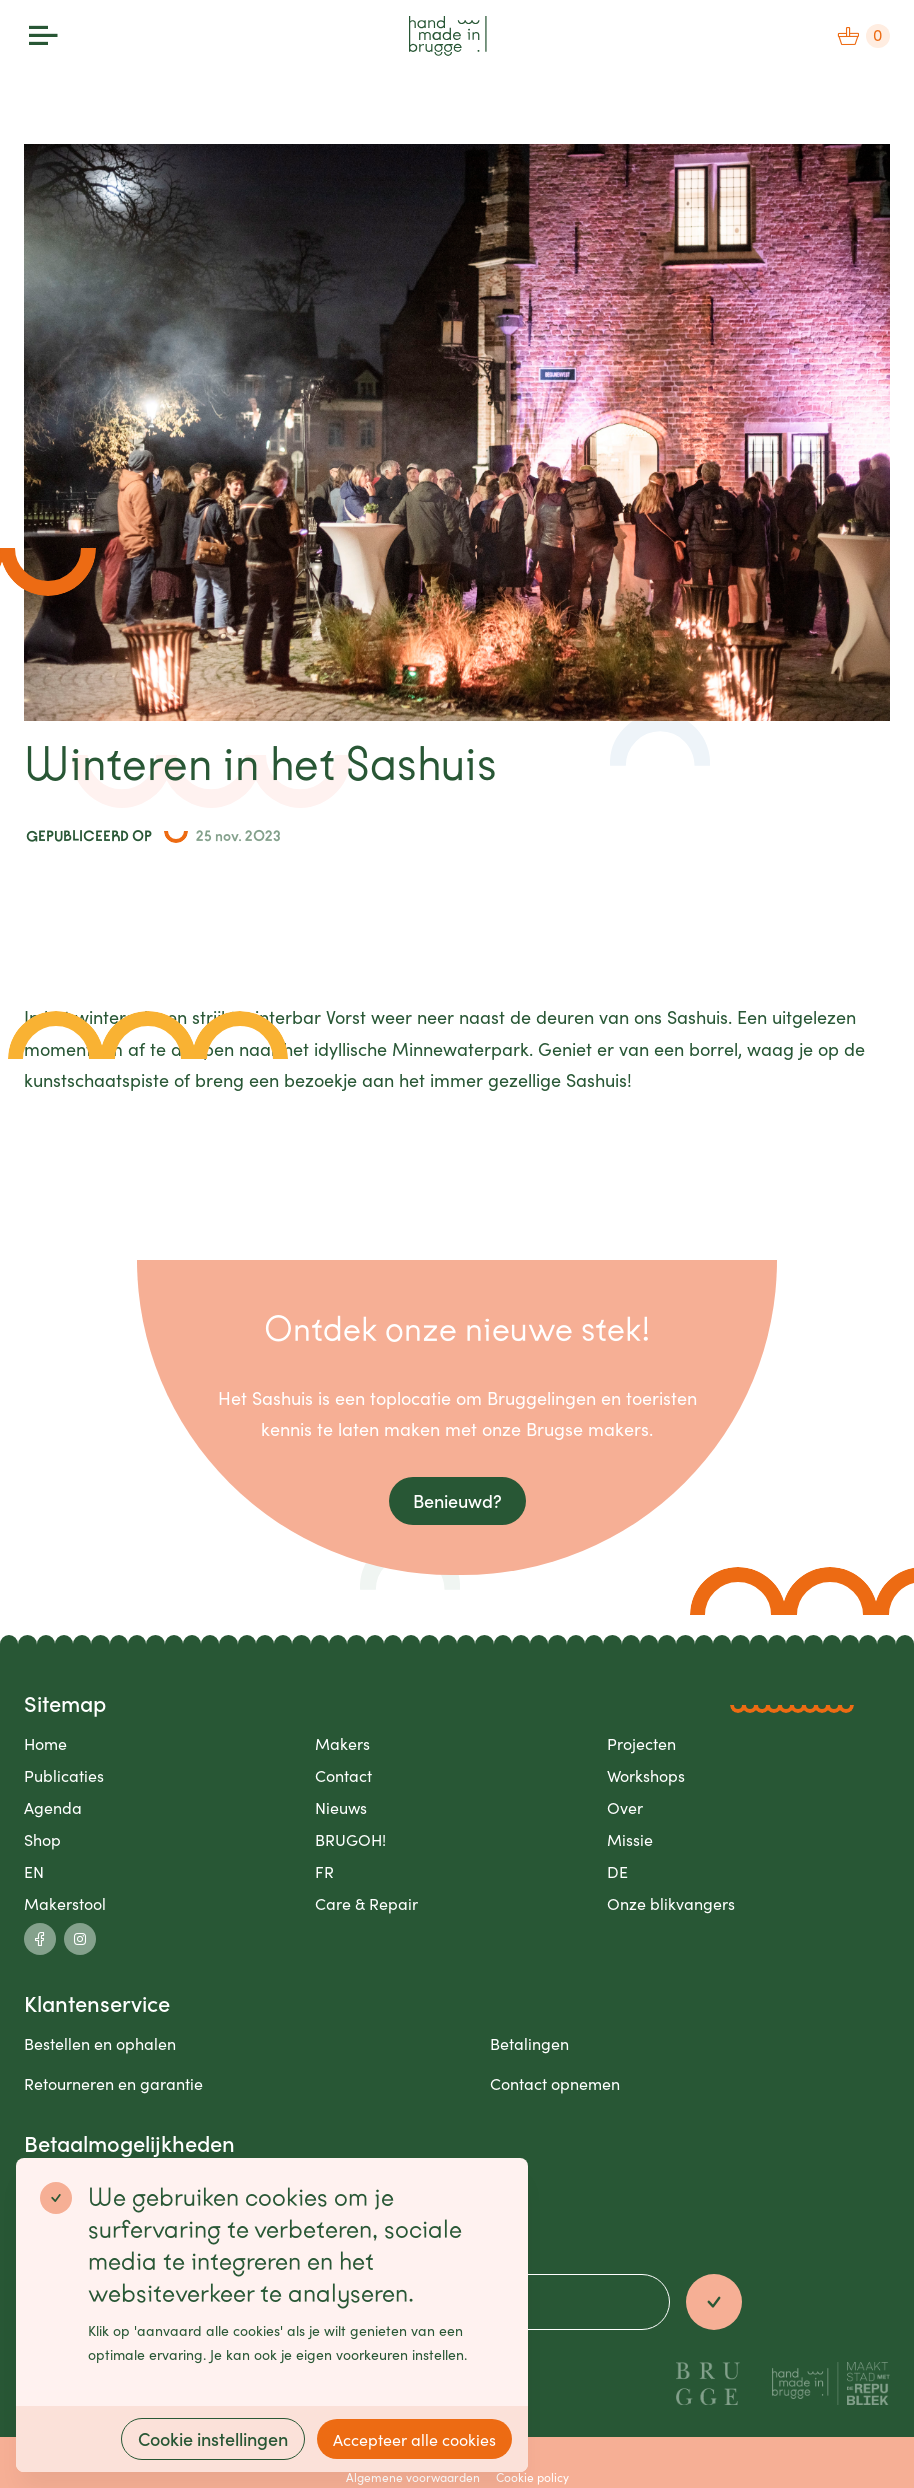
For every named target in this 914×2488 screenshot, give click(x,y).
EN (34, 1871)
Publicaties (64, 1775)
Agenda (53, 1807)
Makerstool (65, 1903)
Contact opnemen (555, 2083)
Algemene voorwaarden (413, 2476)
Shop (42, 1839)
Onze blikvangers (671, 1903)
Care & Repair (366, 1903)
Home (45, 1743)
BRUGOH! (350, 1839)
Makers (342, 1743)
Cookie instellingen (213, 2438)
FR (324, 1871)
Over (625, 1807)
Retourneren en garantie (113, 2083)
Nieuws (341, 1807)
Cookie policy (532, 2476)
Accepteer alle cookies (414, 2439)
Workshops (646, 1775)
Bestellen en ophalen (100, 2043)
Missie (630, 1839)
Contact (343, 1775)
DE (617, 1871)
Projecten (641, 1743)
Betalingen (529, 2043)
